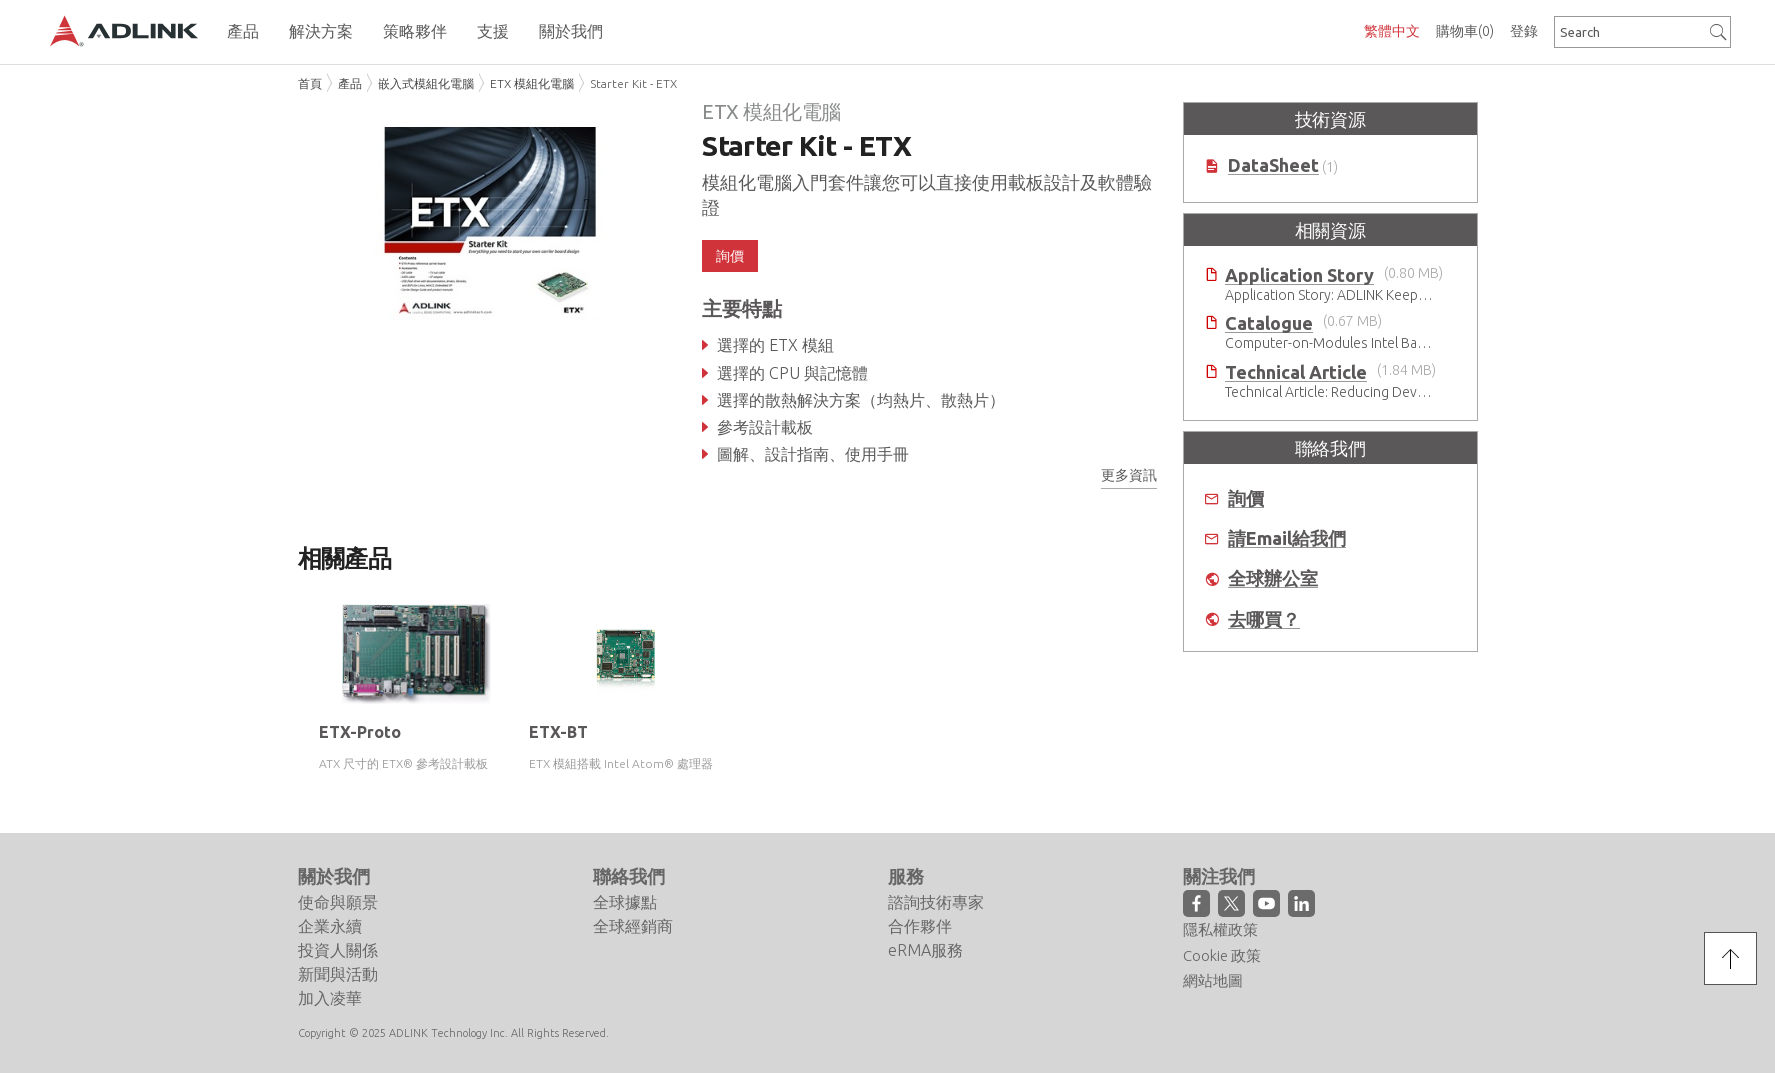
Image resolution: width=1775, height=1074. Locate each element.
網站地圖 (1213, 980)
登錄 (1524, 31)
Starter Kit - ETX (633, 83)
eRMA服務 (925, 950)
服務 (906, 876)
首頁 (310, 83)
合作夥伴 (920, 926)
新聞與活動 (338, 974)
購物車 (1465, 31)
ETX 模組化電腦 (532, 83)
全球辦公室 (1273, 578)
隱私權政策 (1220, 929)
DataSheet (1273, 165)
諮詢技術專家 (936, 902)
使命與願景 (338, 902)
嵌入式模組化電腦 (426, 83)
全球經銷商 (633, 926)
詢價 (730, 256)
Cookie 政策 (1222, 955)
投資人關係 (338, 950)
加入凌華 (330, 998)
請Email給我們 (1287, 538)
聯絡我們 (629, 876)
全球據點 (625, 902)
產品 (350, 83)
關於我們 (334, 876)
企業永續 (330, 926)
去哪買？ (1264, 619)
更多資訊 (1129, 475)
